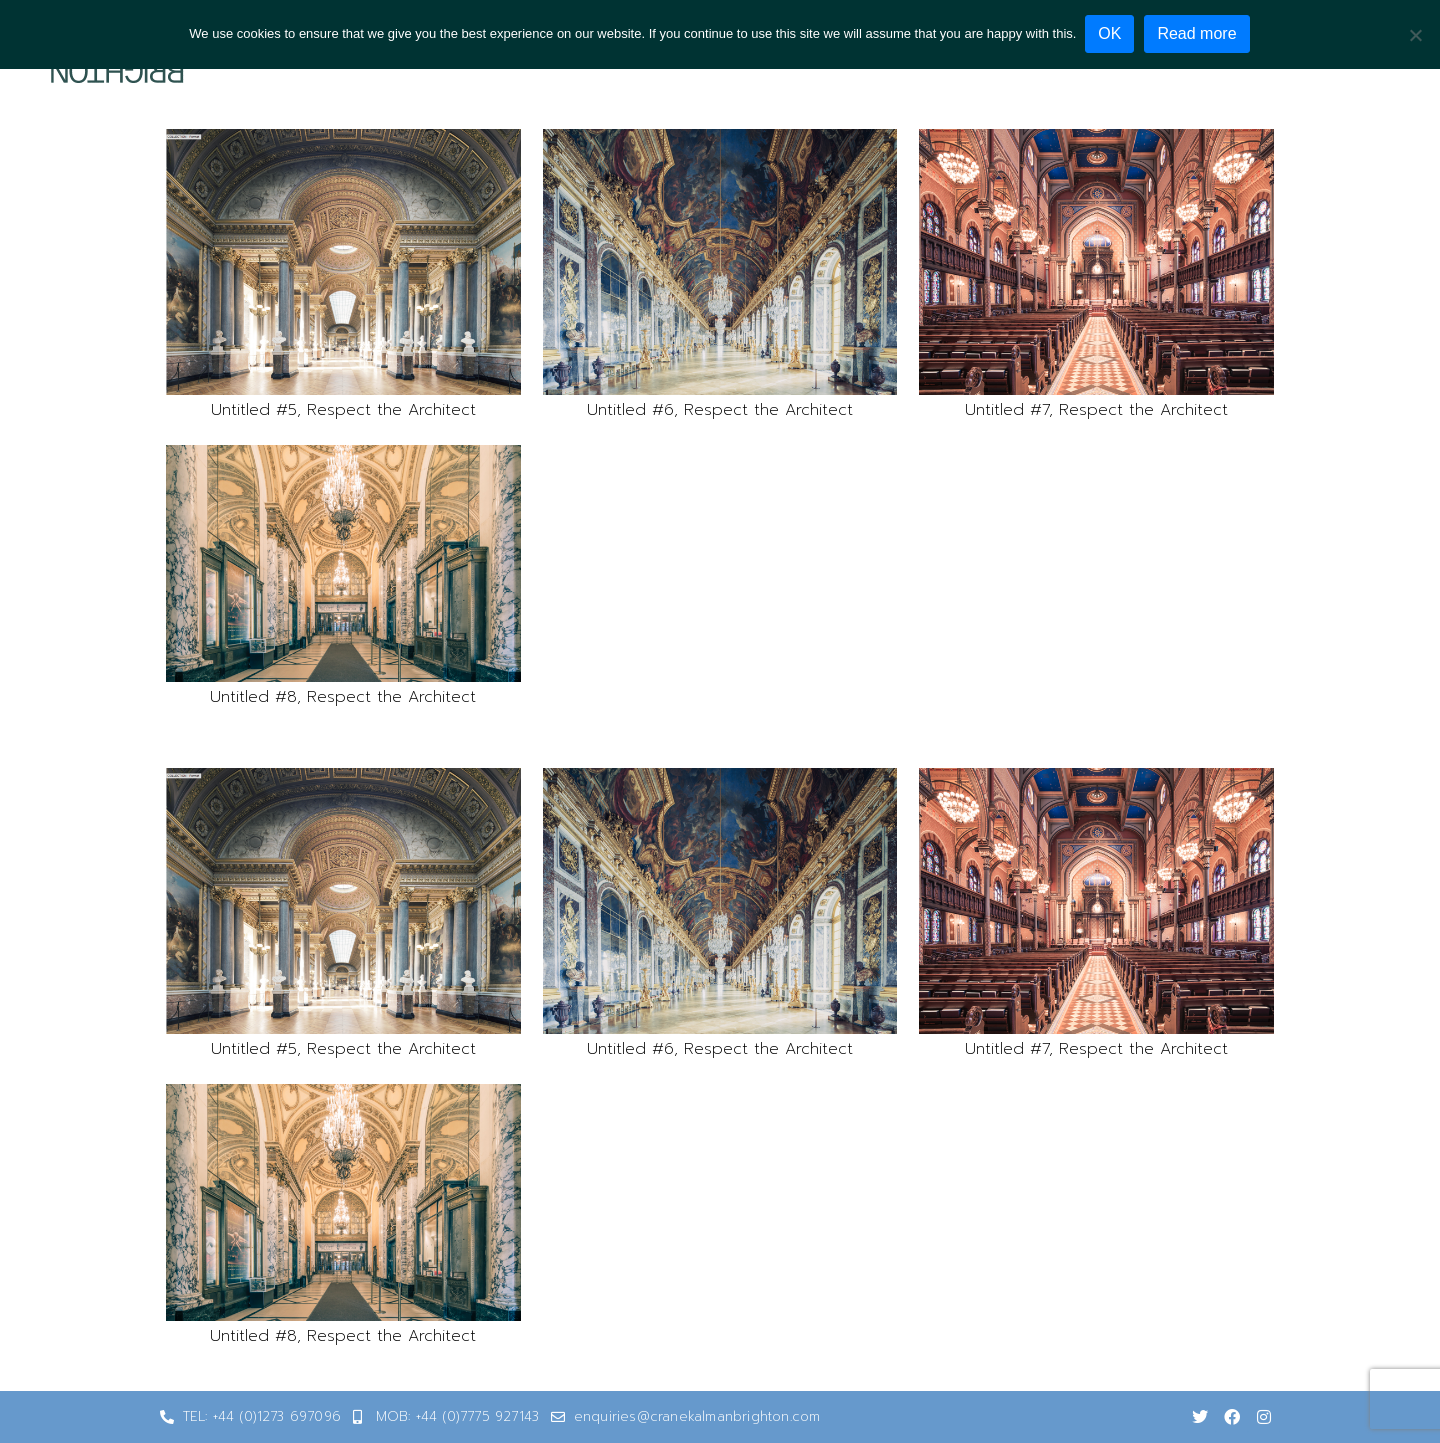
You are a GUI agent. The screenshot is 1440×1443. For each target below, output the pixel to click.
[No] (1415, 34)
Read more (1198, 33)
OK (1110, 33)
